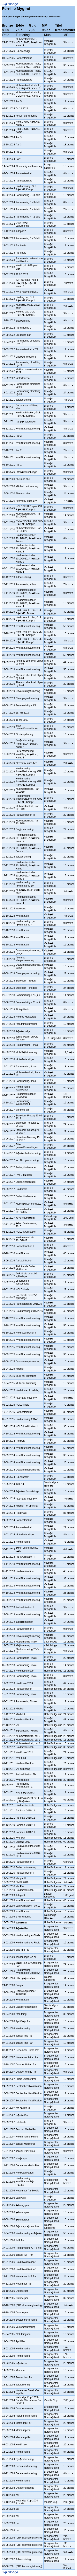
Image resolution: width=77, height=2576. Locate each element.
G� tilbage (10, 4)
